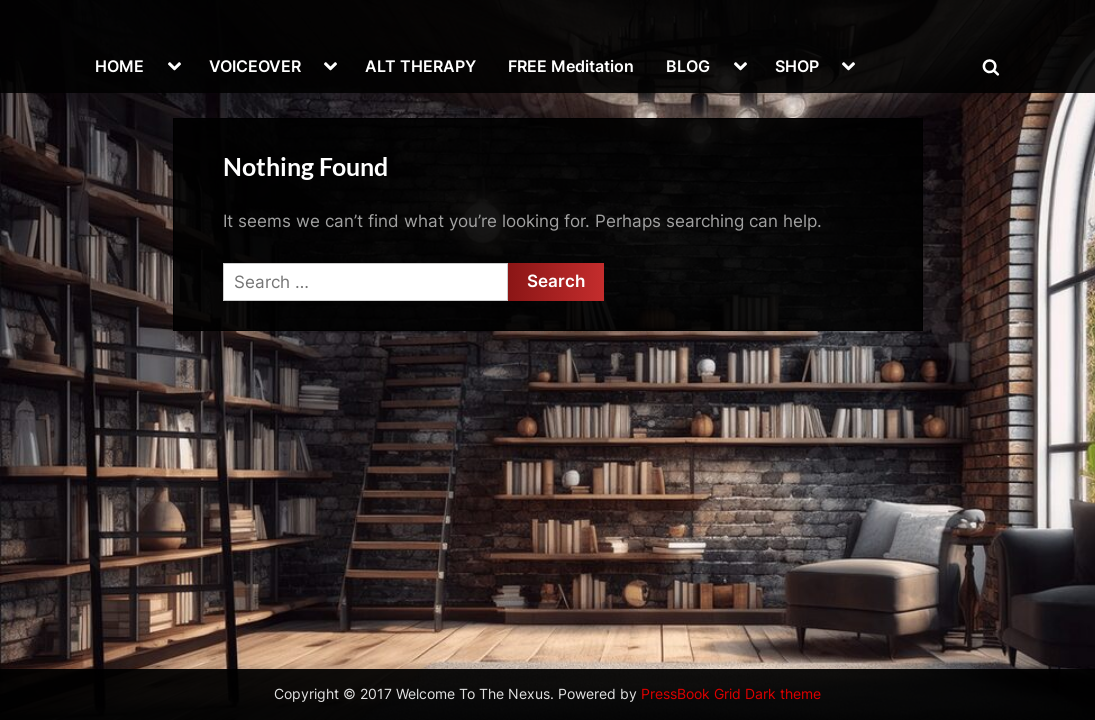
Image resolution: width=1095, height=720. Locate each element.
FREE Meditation (571, 66)
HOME (119, 66)
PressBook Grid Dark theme (731, 694)
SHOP (797, 66)
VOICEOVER (255, 66)
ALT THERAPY (420, 66)
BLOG (688, 66)
